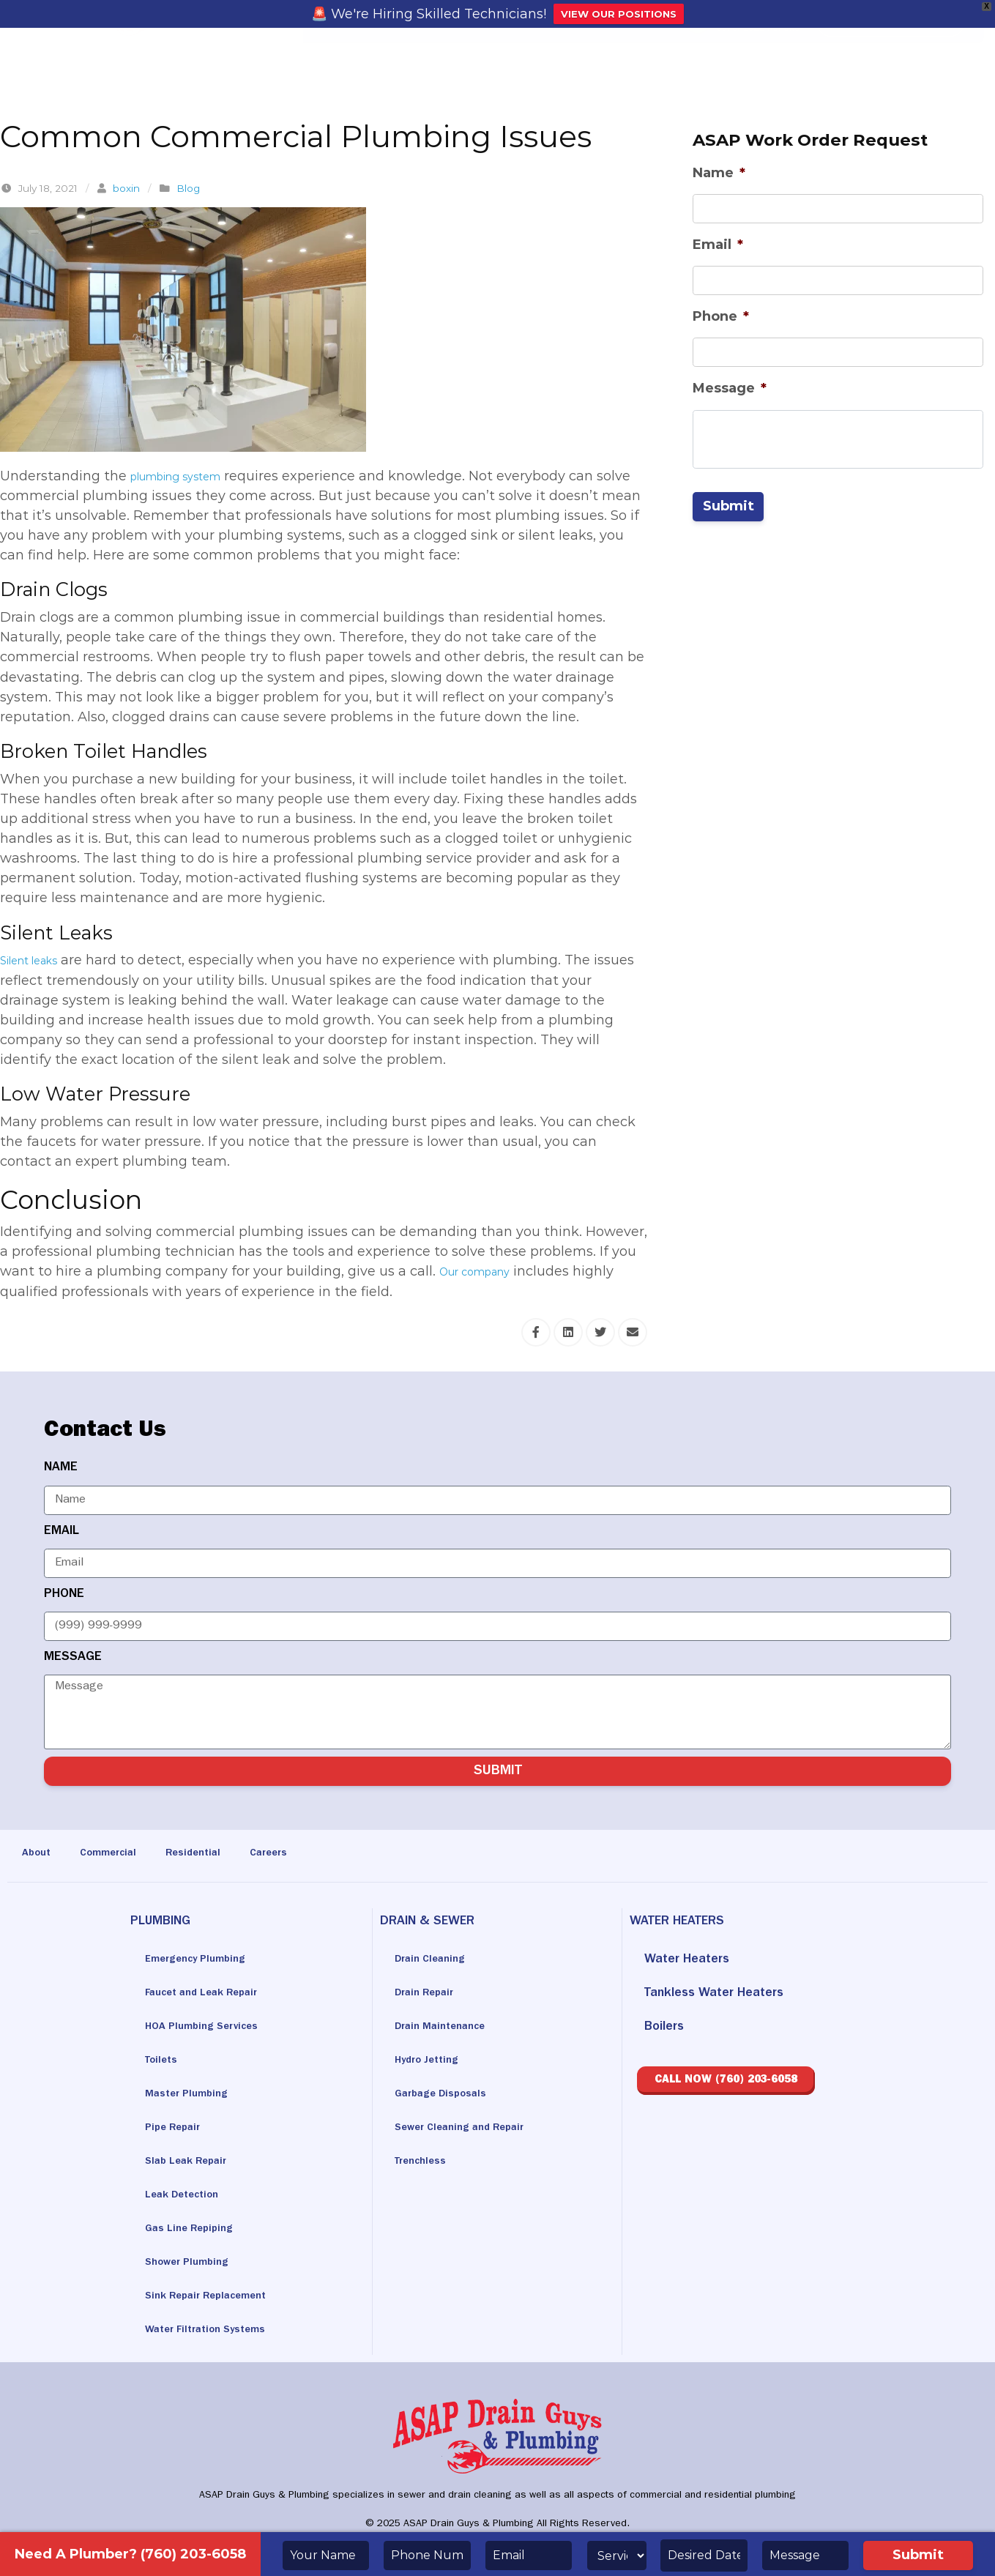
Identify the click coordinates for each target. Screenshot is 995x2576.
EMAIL (61, 1531)
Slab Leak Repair (194, 2162)
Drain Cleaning (436, 1960)
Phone (721, 316)
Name (719, 173)
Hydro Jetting (433, 2061)
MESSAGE (73, 1657)
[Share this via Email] (632, 1332)
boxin (126, 188)
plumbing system (188, 476)
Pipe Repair (178, 2128)
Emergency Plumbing (206, 1960)
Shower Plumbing (195, 2263)
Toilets (164, 2061)
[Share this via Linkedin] (568, 1332)
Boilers (664, 2027)
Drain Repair (430, 1993)
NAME (61, 1468)
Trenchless (425, 2162)
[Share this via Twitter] (600, 1332)
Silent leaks (38, 960)
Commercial (121, 1854)
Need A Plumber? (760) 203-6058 (130, 2554)
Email (718, 245)
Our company (484, 1271)
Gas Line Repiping (197, 2229)
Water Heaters (686, 1960)
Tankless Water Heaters (713, 1993)
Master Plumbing (194, 2095)
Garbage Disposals (450, 2095)
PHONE (64, 1594)
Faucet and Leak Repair (213, 1993)
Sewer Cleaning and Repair (473, 2128)
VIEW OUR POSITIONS (619, 14)
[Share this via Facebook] (536, 1332)
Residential (217, 1854)
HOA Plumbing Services (213, 2027)
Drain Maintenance (448, 2027)
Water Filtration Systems (217, 2330)
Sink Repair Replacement (218, 2297)
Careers (301, 1854)
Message (730, 388)
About (39, 1854)
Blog (188, 188)
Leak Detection (189, 2196)
